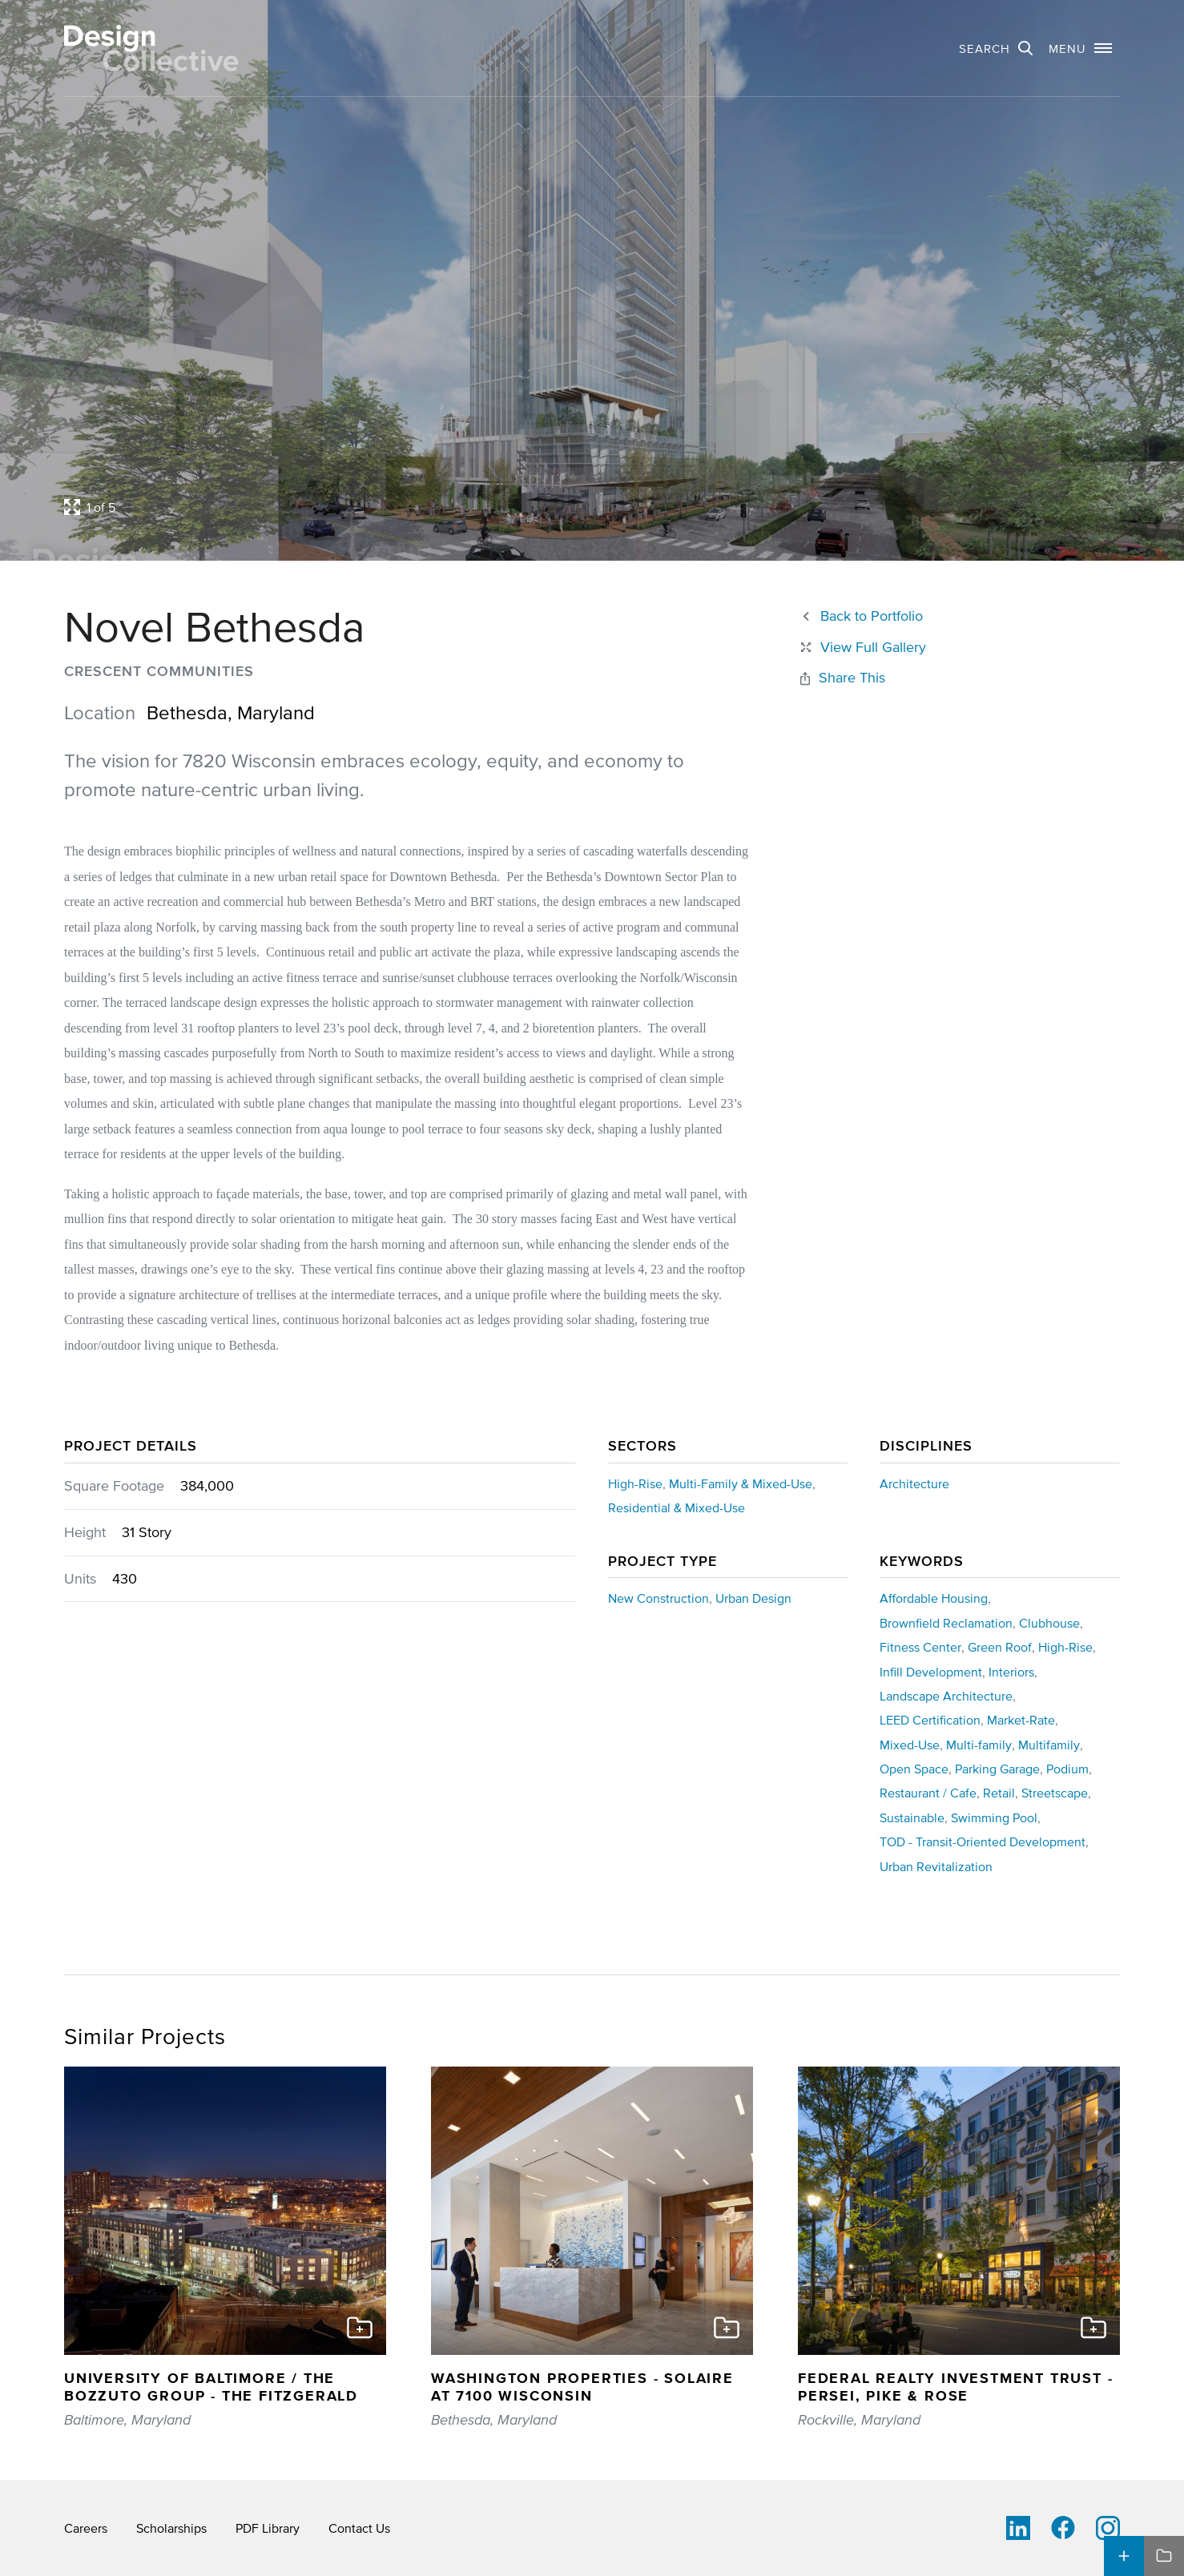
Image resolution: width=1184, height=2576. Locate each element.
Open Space (914, 1768)
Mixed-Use (910, 1744)
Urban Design (753, 1598)
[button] (1080, 48)
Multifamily (1049, 1744)
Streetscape (1054, 1792)
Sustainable (912, 1817)
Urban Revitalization (936, 1866)
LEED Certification (930, 1720)
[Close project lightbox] (862, 647)
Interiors (1011, 1671)
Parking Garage (997, 1768)
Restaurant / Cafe (928, 1792)
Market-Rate (1021, 1720)
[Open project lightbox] (454, 507)
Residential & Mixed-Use (676, 1507)
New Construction (658, 1598)
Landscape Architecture (946, 1695)
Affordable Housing (934, 1598)
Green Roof (1000, 1647)
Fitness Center (920, 1647)
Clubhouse (1049, 1623)
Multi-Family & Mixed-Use (740, 1483)
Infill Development (931, 1671)
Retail (999, 1792)
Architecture (914, 1483)
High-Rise (635, 1483)
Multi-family (979, 1744)
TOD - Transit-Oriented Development (982, 1841)
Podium (1067, 1768)
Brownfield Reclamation (946, 1623)
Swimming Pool (994, 1817)
